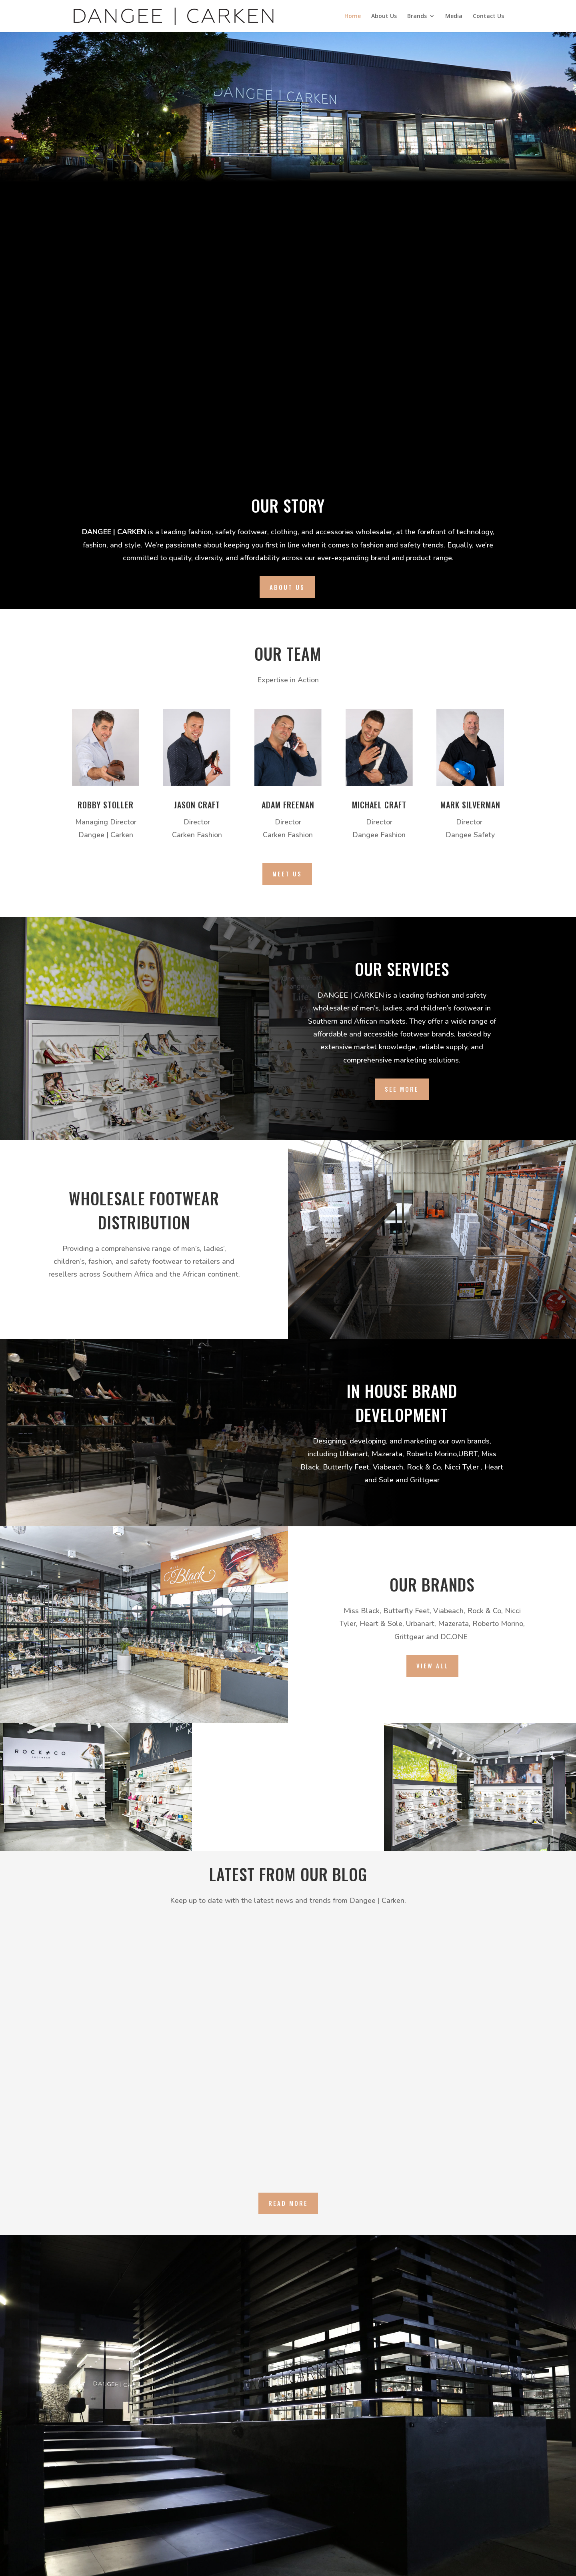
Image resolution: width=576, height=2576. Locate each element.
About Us (384, 16)
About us (287, 587)
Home (352, 16)
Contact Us (488, 16)
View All (432, 1665)
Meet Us (287, 873)
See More (402, 1089)
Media (453, 16)
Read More (288, 2203)
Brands (417, 16)
